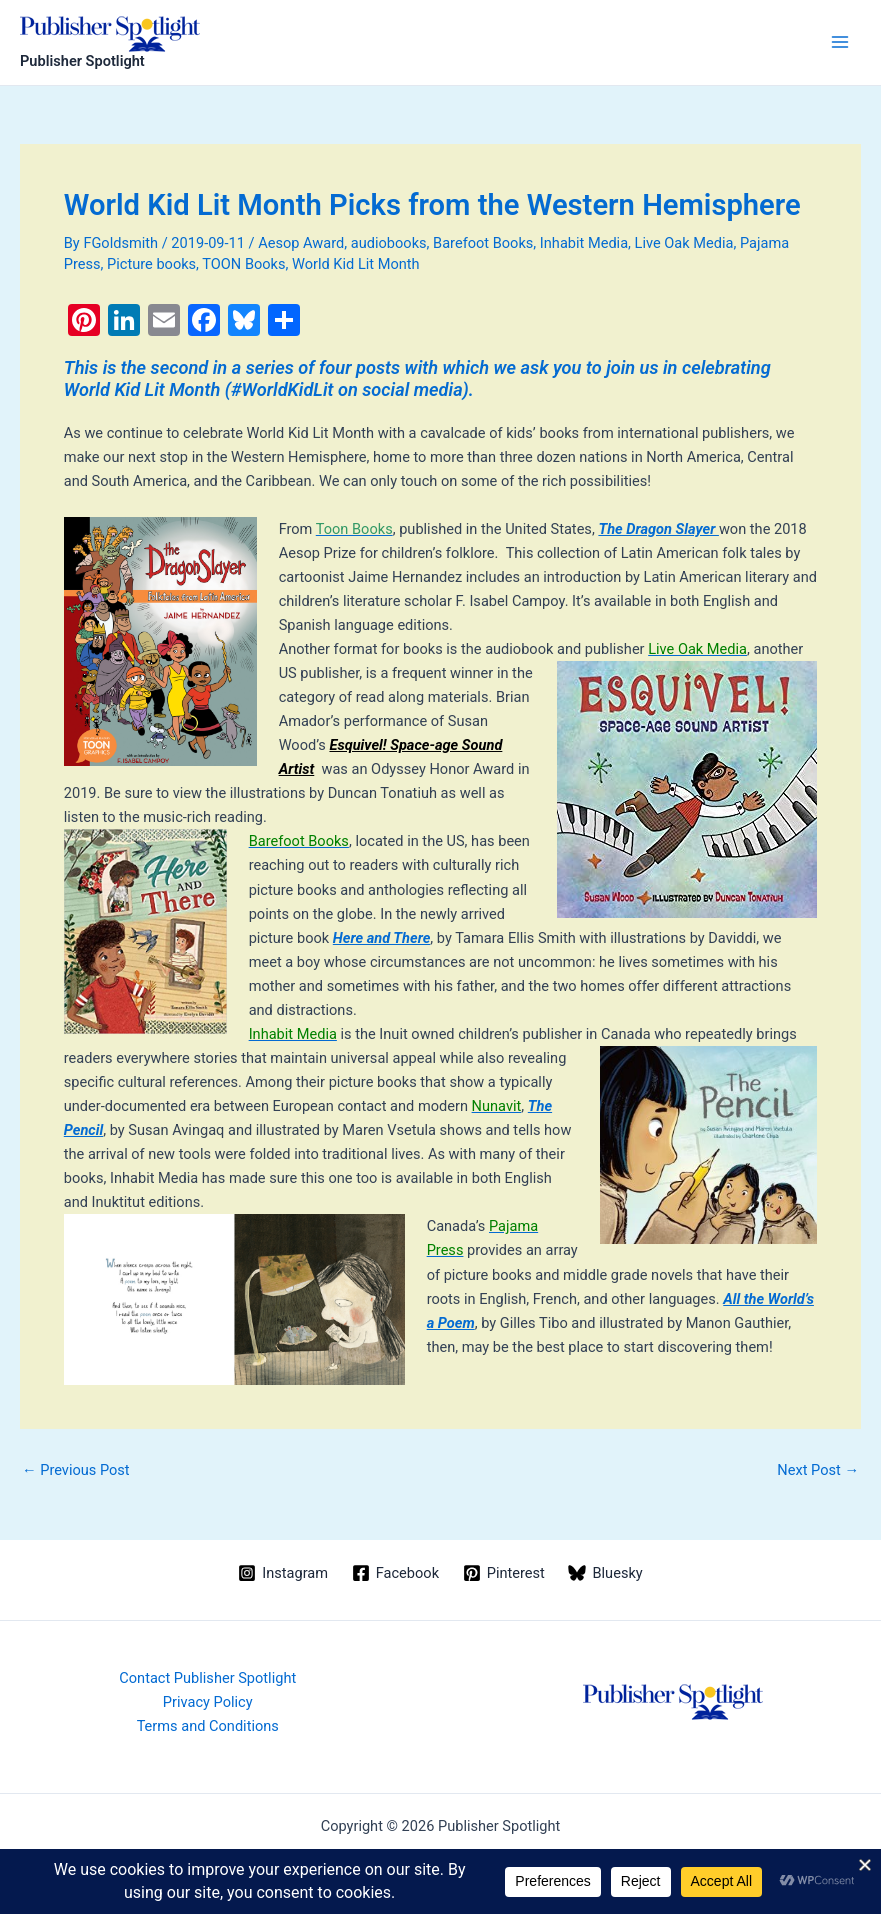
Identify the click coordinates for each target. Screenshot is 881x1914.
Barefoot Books (483, 243)
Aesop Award (301, 243)
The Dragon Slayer (658, 529)
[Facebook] (395, 1573)
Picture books (151, 264)
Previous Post (76, 1470)
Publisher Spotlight (82, 61)
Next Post (818, 1470)
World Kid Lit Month (356, 264)
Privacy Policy (208, 1702)
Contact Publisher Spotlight (207, 1678)
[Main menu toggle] (840, 42)
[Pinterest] (504, 1573)
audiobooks (389, 243)
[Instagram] (282, 1573)
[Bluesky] (606, 1573)
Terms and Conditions (208, 1726)
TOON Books (243, 264)
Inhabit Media (584, 243)
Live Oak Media (684, 243)
